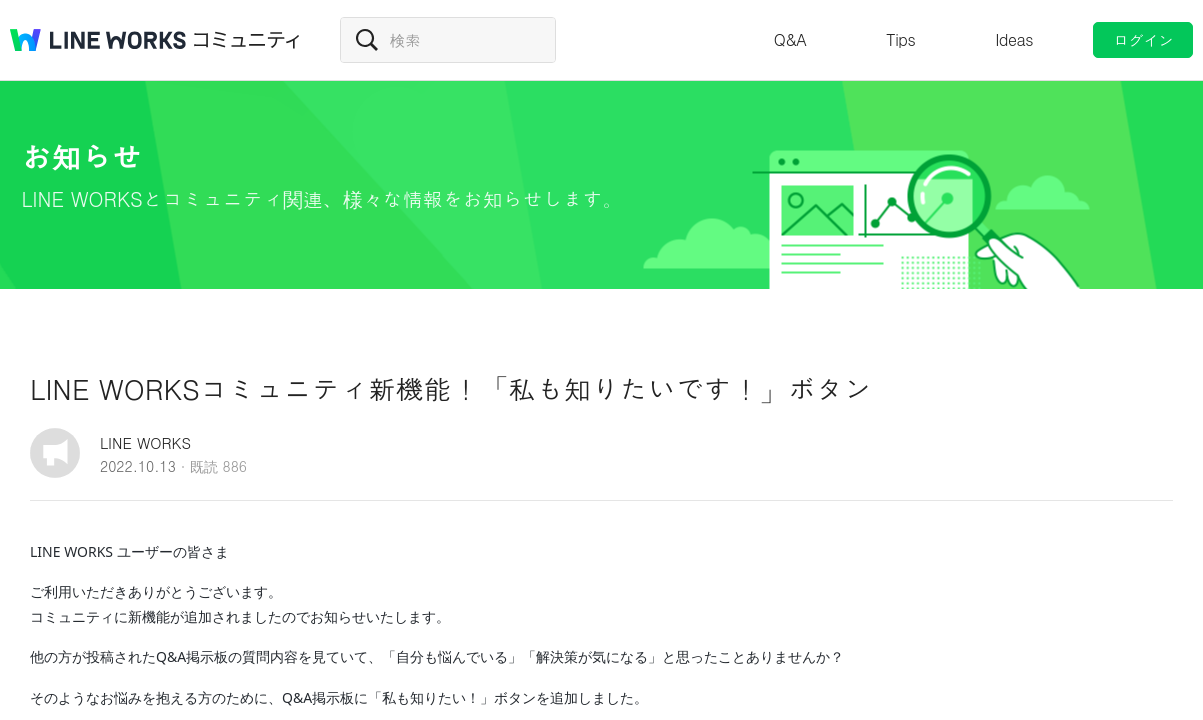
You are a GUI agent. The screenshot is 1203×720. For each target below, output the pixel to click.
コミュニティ (247, 40)
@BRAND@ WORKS (98, 40)
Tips (900, 39)
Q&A (790, 39)
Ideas (1014, 39)
